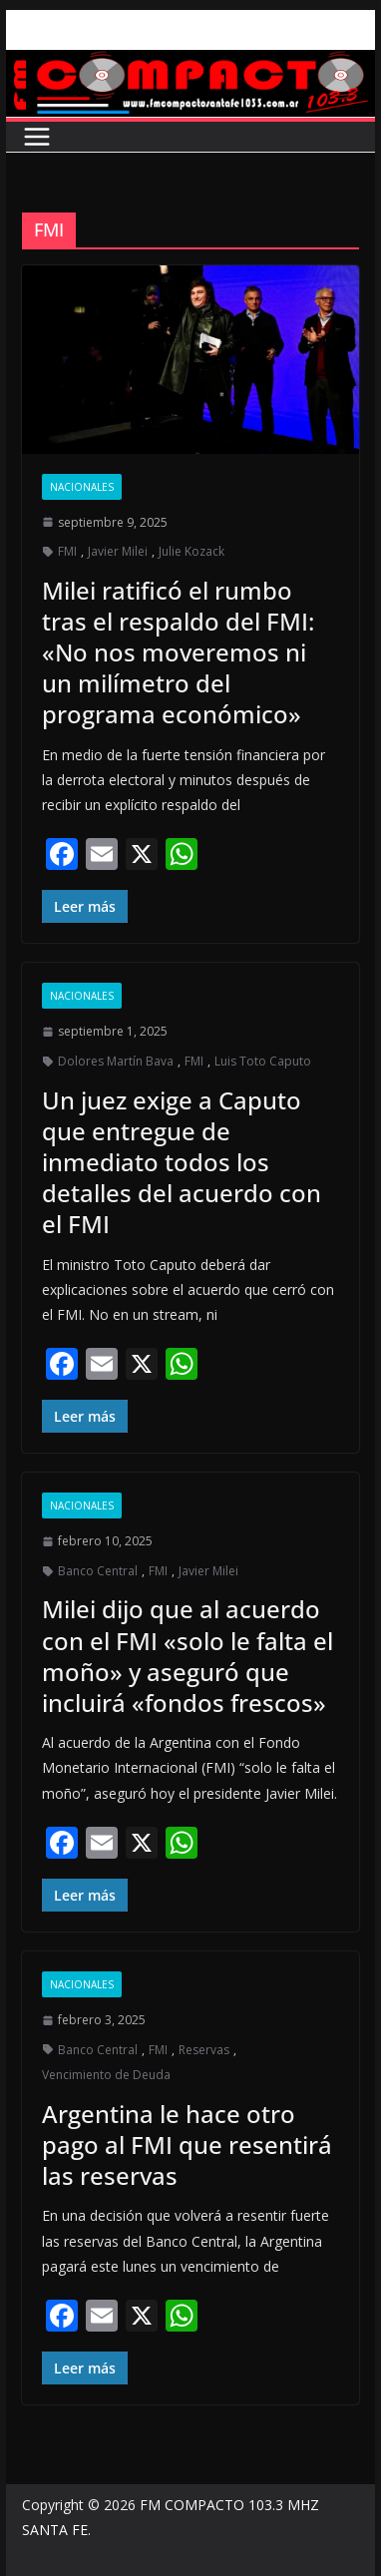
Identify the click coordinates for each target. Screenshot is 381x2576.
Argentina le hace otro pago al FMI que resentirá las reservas (187, 2144)
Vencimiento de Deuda (106, 2074)
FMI (67, 551)
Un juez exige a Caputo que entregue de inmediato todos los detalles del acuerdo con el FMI (181, 1162)
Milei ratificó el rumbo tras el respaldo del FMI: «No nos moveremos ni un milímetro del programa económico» (178, 652)
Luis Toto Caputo (262, 1061)
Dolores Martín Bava (116, 1061)
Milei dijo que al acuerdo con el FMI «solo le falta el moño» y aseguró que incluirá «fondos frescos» (187, 1655)
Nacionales (82, 487)
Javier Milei (118, 551)
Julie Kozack (191, 551)
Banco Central (98, 1570)
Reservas (204, 2049)
